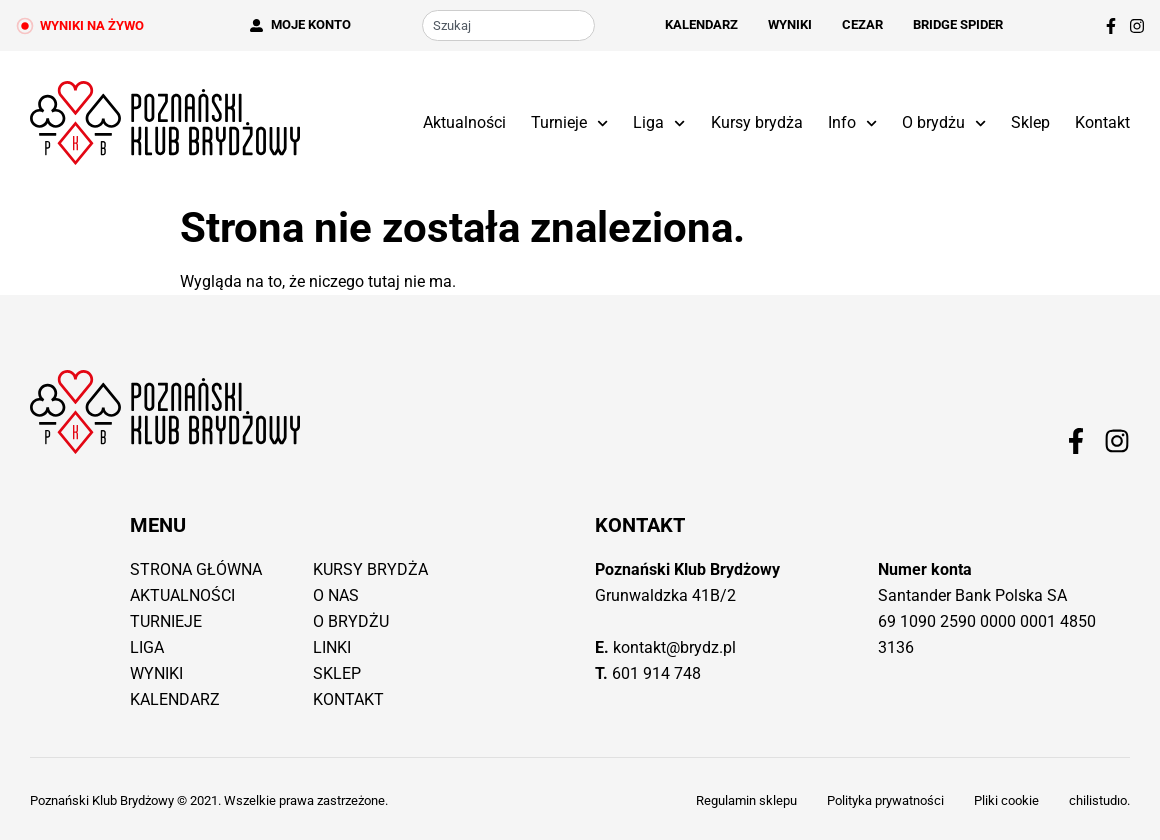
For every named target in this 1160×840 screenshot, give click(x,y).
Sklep (1030, 122)
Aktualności (464, 122)
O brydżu (944, 123)
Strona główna (196, 569)
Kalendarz (701, 24)
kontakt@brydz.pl (674, 647)
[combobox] (508, 25)
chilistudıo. (1099, 800)
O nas (336, 595)
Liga (659, 123)
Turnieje (569, 123)
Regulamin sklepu (746, 800)
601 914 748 (656, 673)
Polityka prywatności (885, 800)
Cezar (862, 24)
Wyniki (790, 24)
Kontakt (1102, 122)
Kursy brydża (757, 122)
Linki (332, 647)
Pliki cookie (1006, 800)
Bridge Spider (958, 24)
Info (852, 123)
